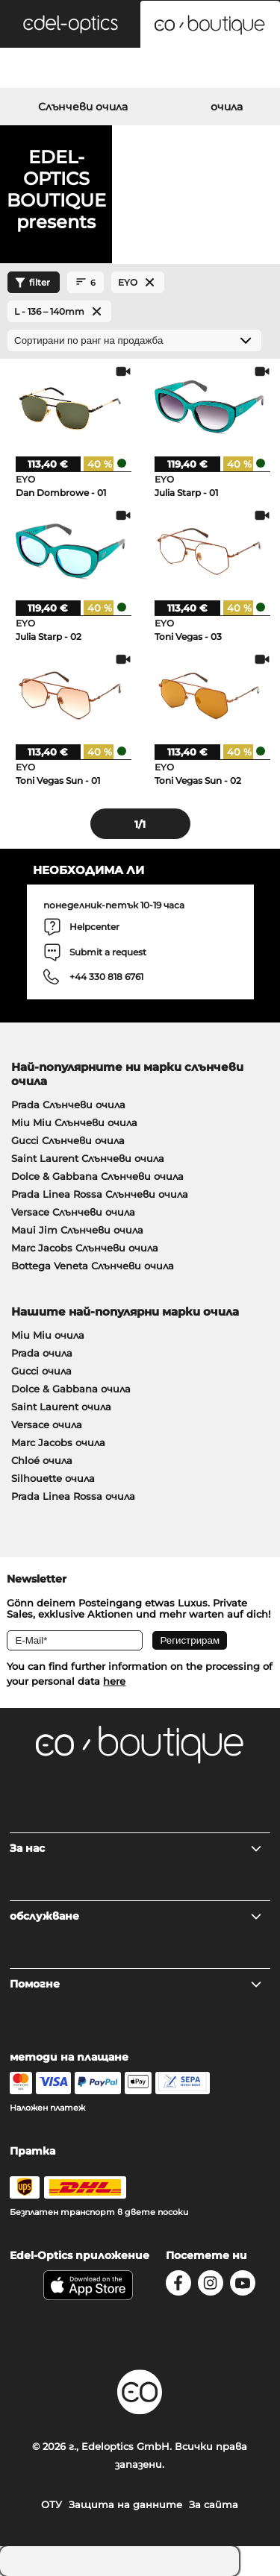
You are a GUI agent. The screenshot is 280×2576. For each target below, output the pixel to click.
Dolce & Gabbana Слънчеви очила (97, 1176)
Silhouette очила (53, 1478)
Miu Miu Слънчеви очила (74, 1122)
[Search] (46, 70)
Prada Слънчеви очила (68, 1104)
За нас (136, 1848)
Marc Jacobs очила (58, 1442)
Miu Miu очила (47, 1335)
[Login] (140, 70)
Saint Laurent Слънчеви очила (87, 1158)
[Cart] (233, 70)
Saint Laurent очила (61, 1407)
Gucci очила (41, 1371)
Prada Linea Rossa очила (73, 1496)
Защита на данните (125, 2504)
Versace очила (46, 1424)
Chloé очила (41, 1460)
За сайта (213, 2504)
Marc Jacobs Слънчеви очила (84, 1248)
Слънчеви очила (83, 106)
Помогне (136, 1984)
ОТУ (51, 2504)
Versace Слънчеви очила (73, 1212)
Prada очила (41, 1353)
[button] (70, 24)
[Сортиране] (134, 340)
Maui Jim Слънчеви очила (77, 1230)
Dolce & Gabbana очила (71, 1389)
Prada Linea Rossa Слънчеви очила (99, 1194)
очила (227, 106)
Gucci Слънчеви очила (68, 1140)
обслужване (136, 1916)
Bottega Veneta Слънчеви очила (92, 1266)
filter (30, 283)
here (114, 1681)
